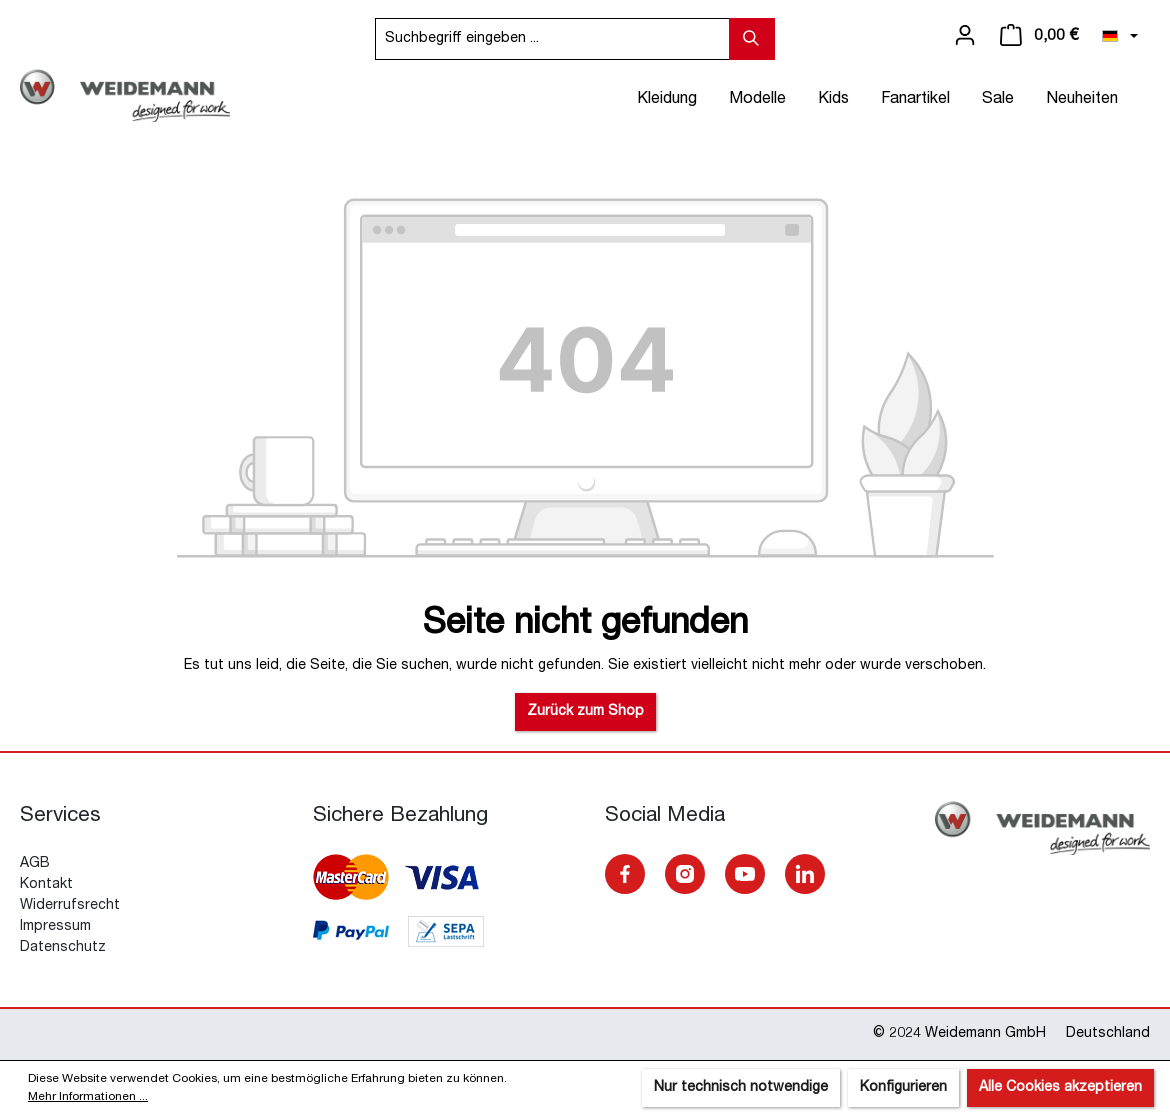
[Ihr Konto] (965, 36)
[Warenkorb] (1039, 36)
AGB (35, 864)
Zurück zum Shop (585, 712)
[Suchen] (752, 39)
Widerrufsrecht (70, 906)
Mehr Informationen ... (88, 1097)
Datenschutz (63, 948)
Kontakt (46, 885)
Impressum (55, 927)
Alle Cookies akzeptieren (1060, 1088)
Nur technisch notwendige (741, 1088)
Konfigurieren (903, 1088)
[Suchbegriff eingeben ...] (552, 39)
